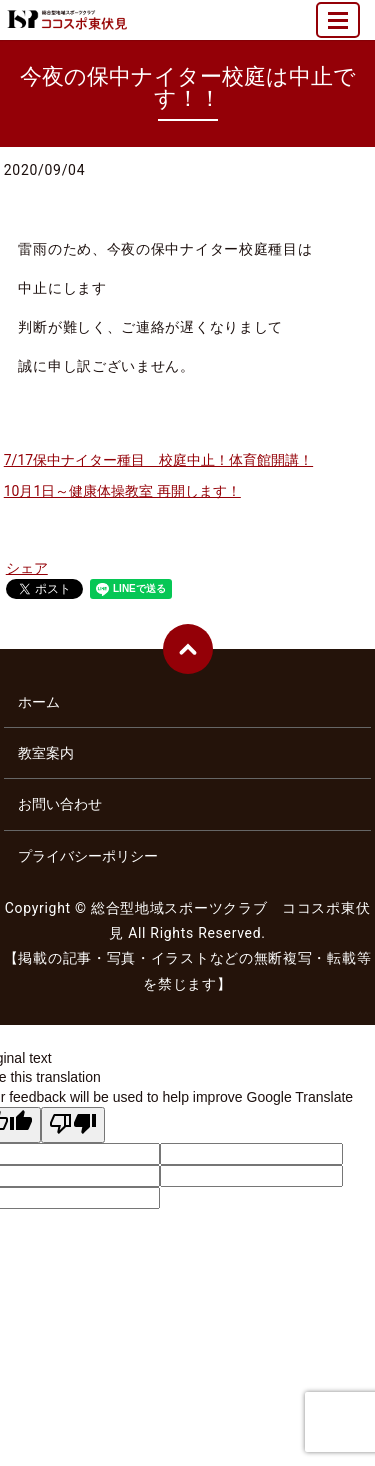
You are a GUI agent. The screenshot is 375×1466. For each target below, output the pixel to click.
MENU (339, 28)
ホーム (39, 702)
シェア (27, 568)
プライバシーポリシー (88, 856)
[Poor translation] (73, 1125)
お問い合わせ (60, 804)
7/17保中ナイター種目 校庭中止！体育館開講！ (158, 460)
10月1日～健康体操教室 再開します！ (122, 491)
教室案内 (46, 753)
